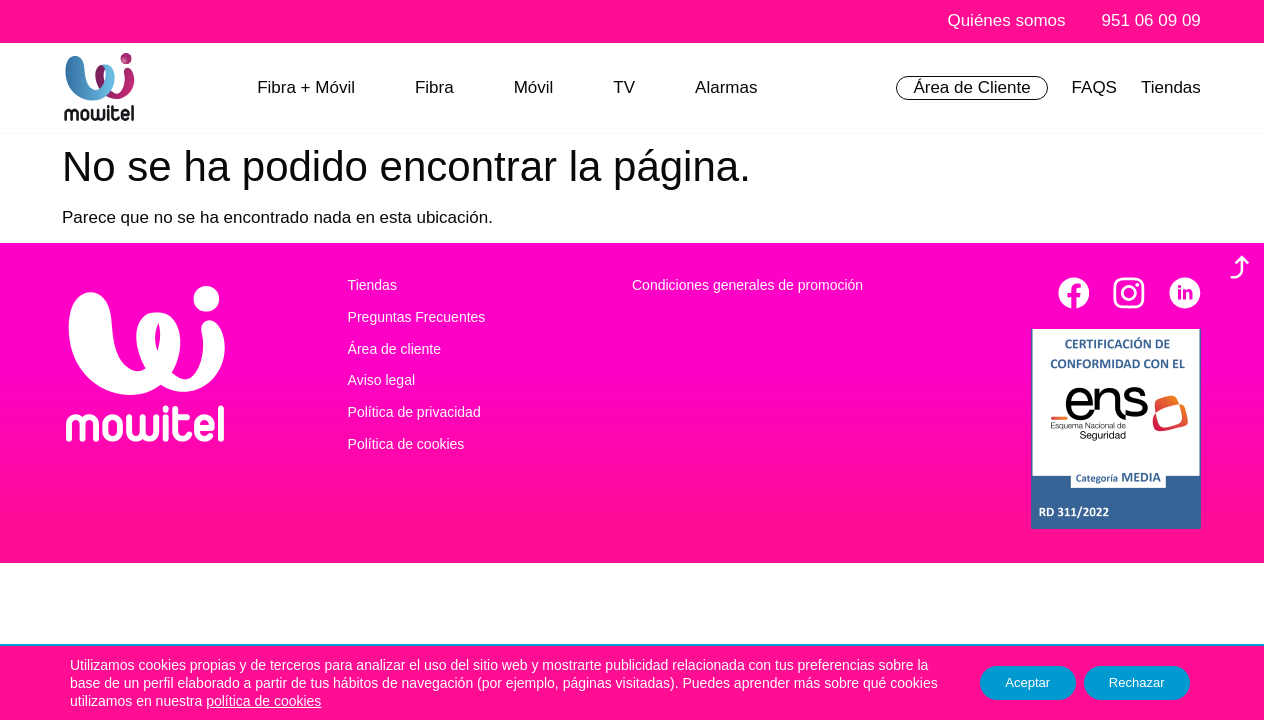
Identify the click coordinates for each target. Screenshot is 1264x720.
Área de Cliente (971, 87)
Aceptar (1008, 683)
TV (624, 87)
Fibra (434, 87)
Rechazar (1130, 683)
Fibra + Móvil (306, 87)
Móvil (534, 87)
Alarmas (726, 87)
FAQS (1094, 87)
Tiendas (1171, 87)
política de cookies (381, 701)
